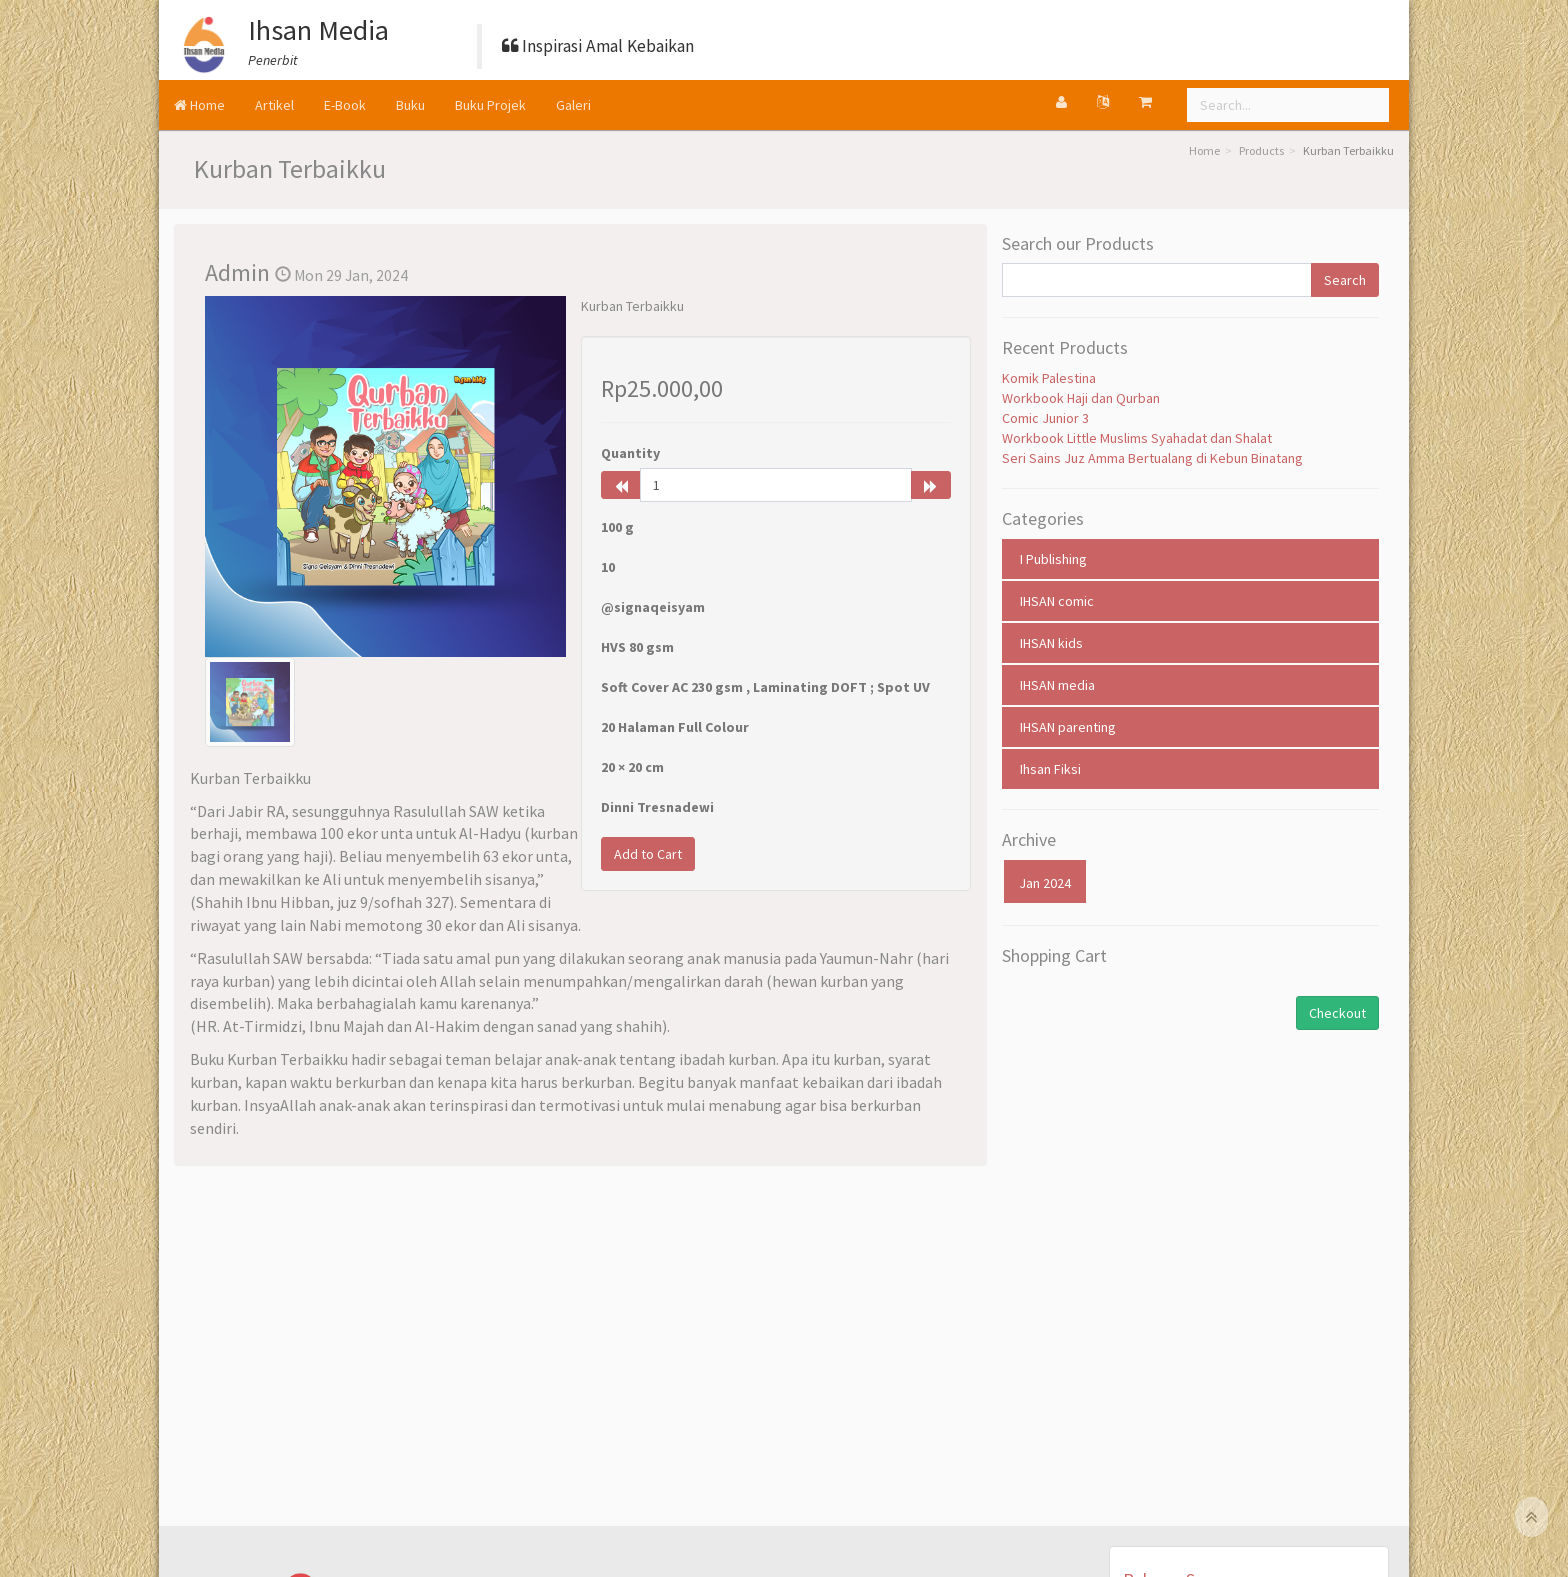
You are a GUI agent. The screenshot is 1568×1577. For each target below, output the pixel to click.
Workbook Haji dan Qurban (1081, 398)
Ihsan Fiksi (1050, 769)
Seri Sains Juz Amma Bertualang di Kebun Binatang (1152, 458)
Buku (410, 105)
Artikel (274, 105)
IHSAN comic (1057, 601)
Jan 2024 (1045, 883)
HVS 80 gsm (637, 647)
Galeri (573, 105)
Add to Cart (648, 854)
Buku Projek (490, 105)
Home (199, 105)
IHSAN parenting (1068, 727)
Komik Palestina (1049, 378)
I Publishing (1053, 559)
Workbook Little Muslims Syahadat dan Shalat (1137, 438)
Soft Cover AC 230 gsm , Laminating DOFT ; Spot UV (765, 687)
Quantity (630, 453)
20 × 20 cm (632, 767)
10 (608, 567)
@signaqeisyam (653, 607)
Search (1345, 280)
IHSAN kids (1051, 643)
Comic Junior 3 (1045, 418)
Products (1261, 150)
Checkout (1337, 1013)
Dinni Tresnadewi (657, 807)
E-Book (345, 105)
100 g (617, 527)
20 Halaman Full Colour (675, 727)
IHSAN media (1057, 685)
